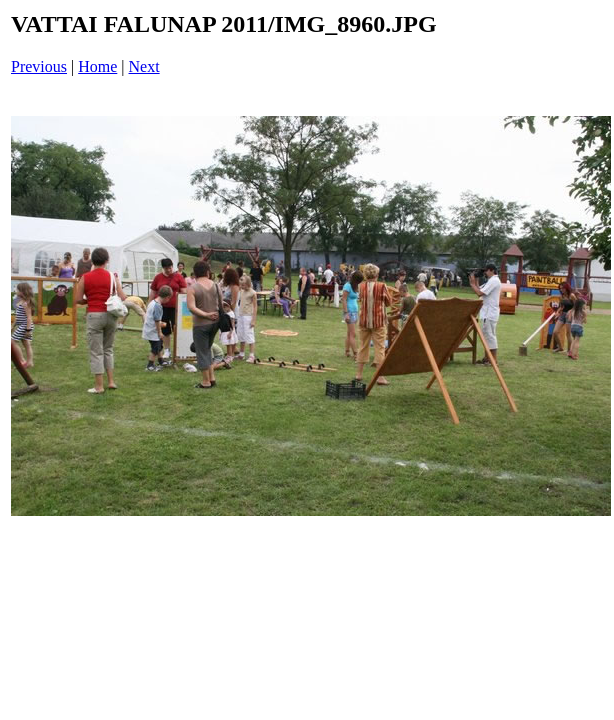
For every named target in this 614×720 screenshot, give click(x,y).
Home (97, 66)
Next (144, 66)
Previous (39, 66)
